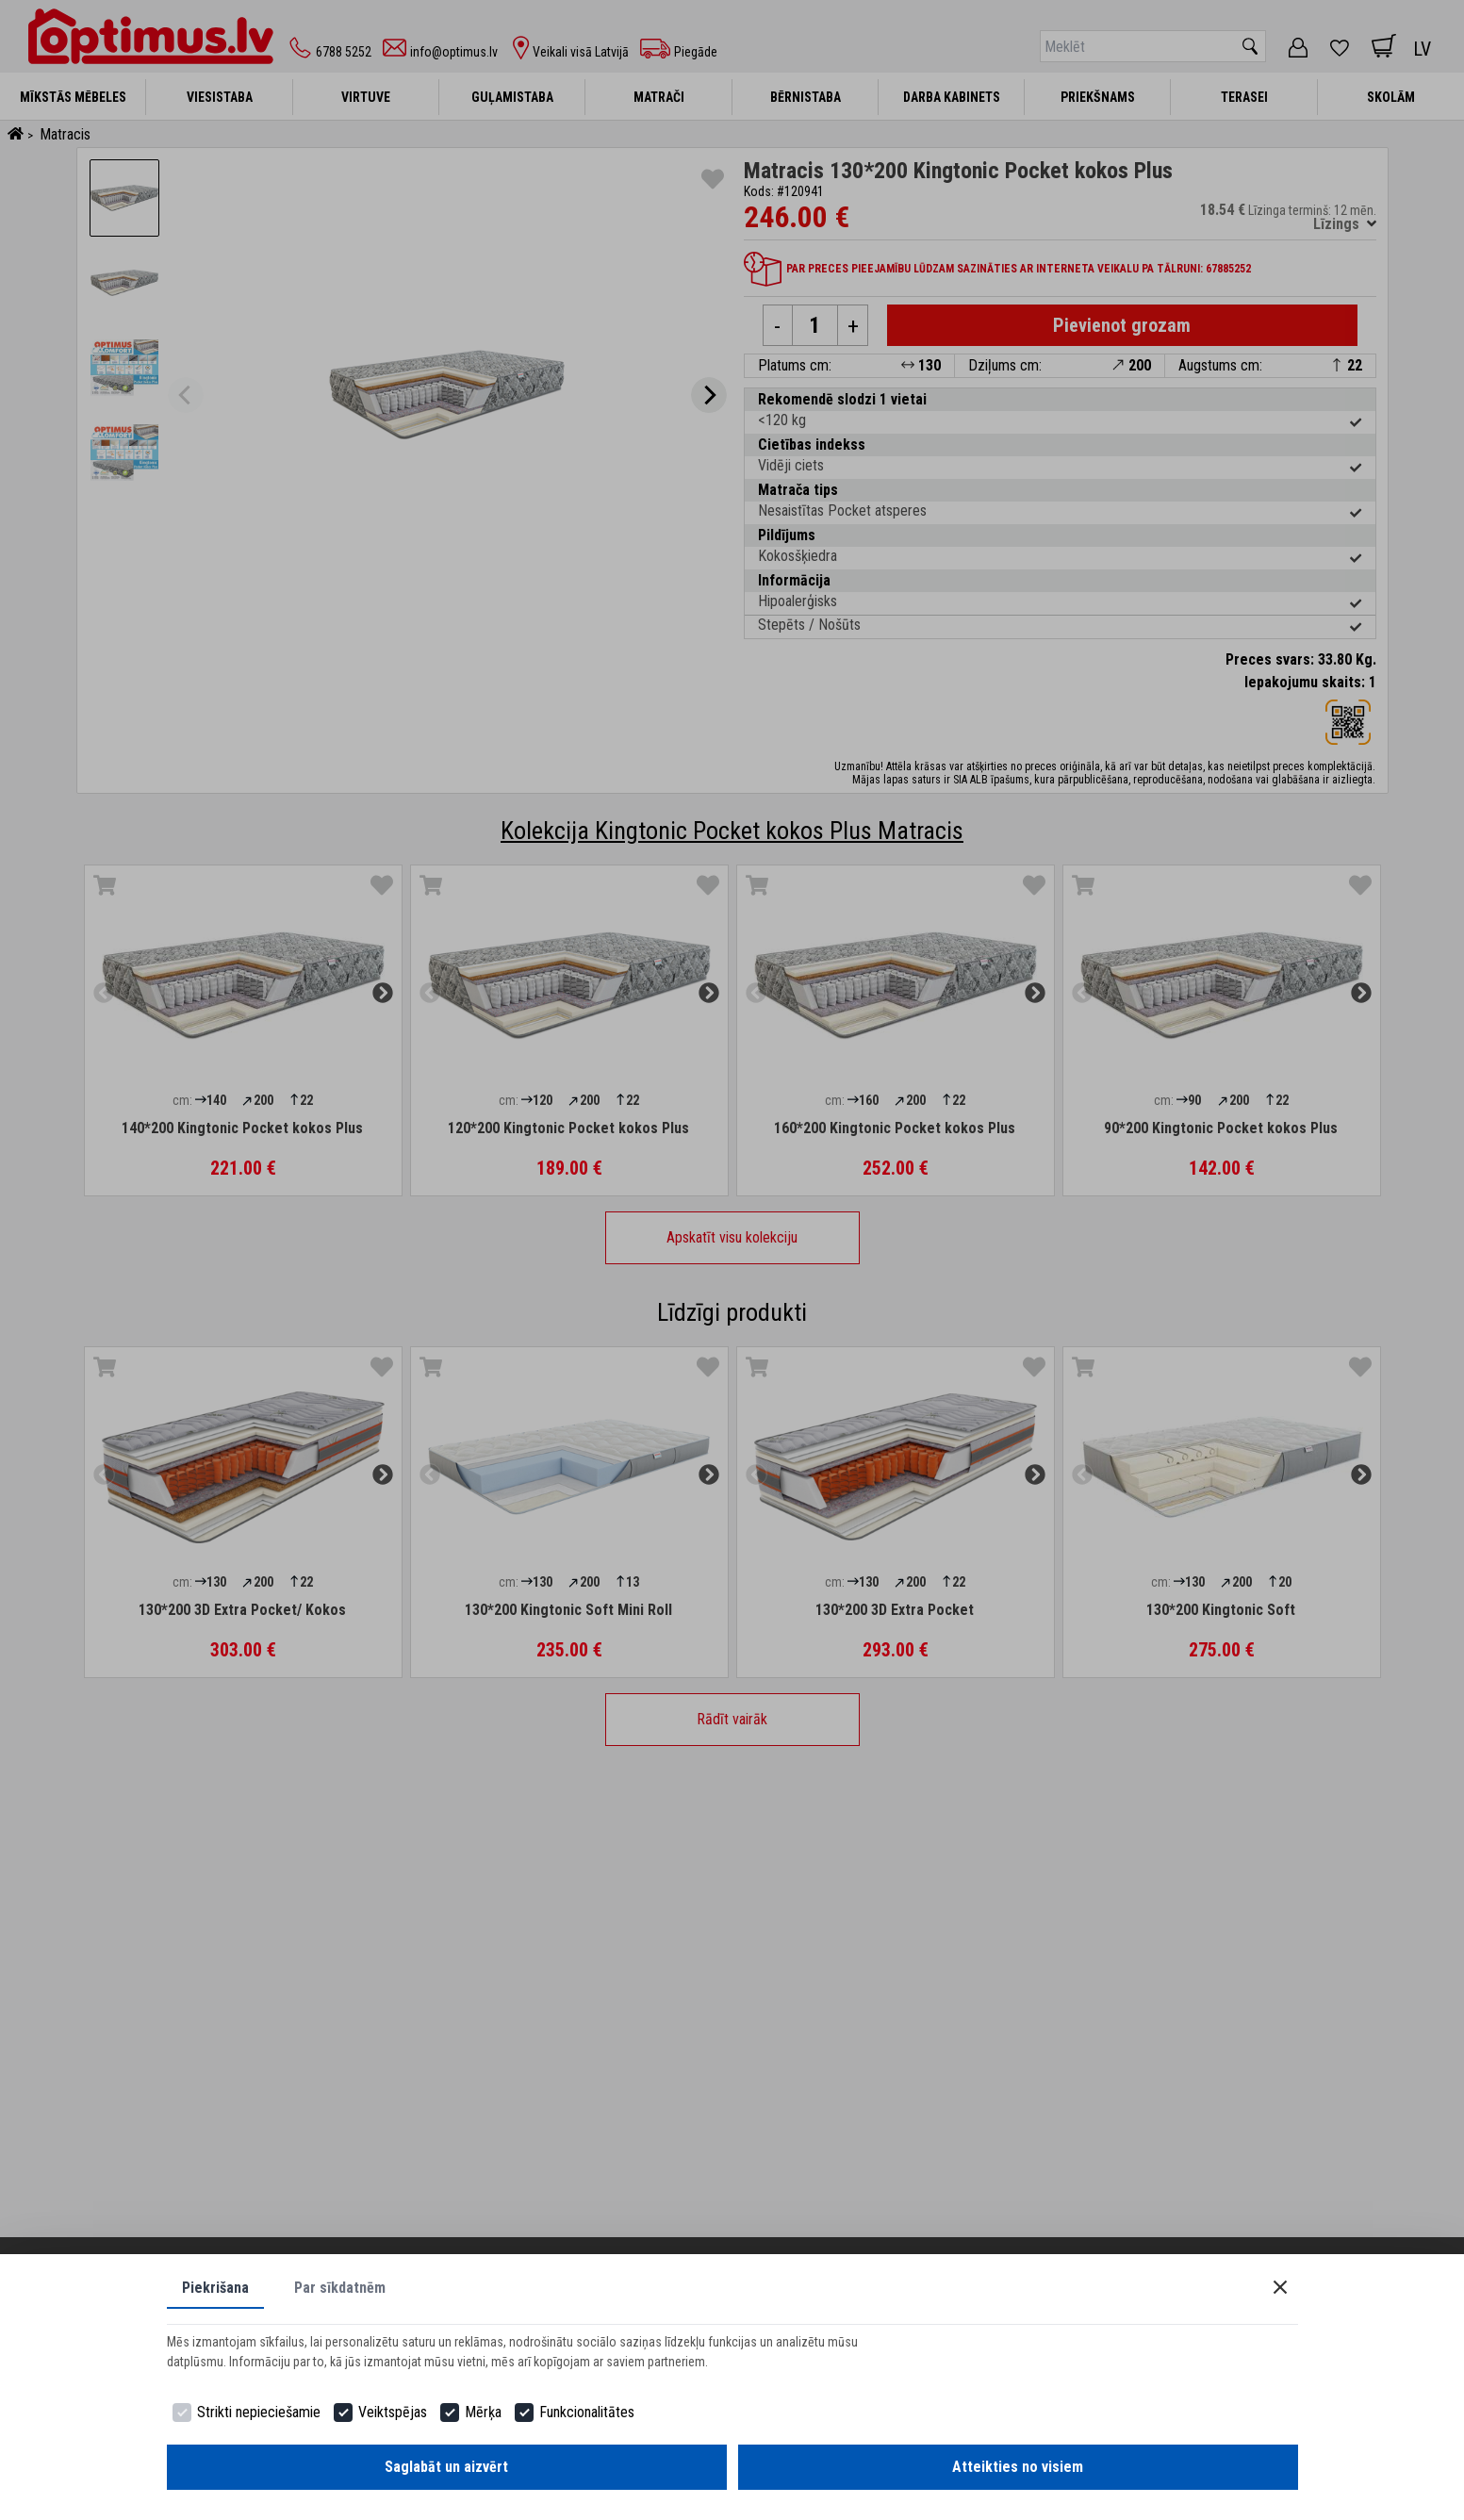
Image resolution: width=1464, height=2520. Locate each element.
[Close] (1280, 2287)
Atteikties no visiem (1017, 2467)
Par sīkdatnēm (340, 2288)
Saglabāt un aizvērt (446, 2467)
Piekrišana (215, 2288)
